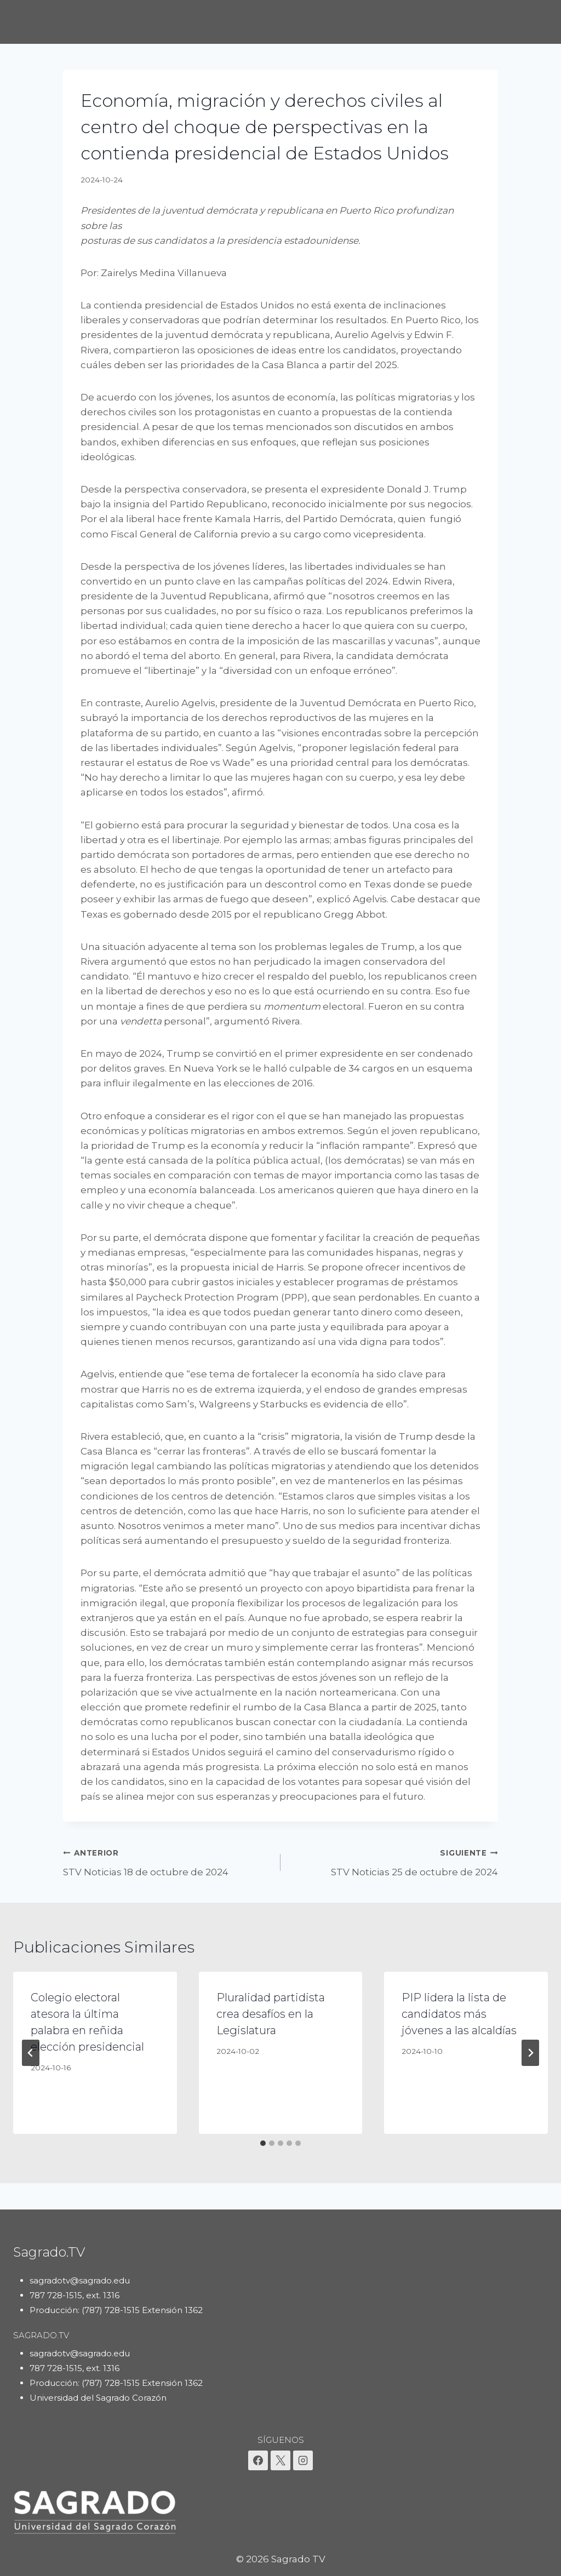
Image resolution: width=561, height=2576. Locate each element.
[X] (280, 2460)
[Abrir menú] (538, 21)
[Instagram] (303, 2460)
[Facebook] (258, 2460)
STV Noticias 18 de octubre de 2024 (167, 1861)
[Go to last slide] (30, 2053)
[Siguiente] (530, 2053)
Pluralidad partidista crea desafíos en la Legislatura (270, 2014)
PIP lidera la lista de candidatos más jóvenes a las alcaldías (459, 2014)
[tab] (263, 2143)
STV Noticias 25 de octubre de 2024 (394, 1861)
